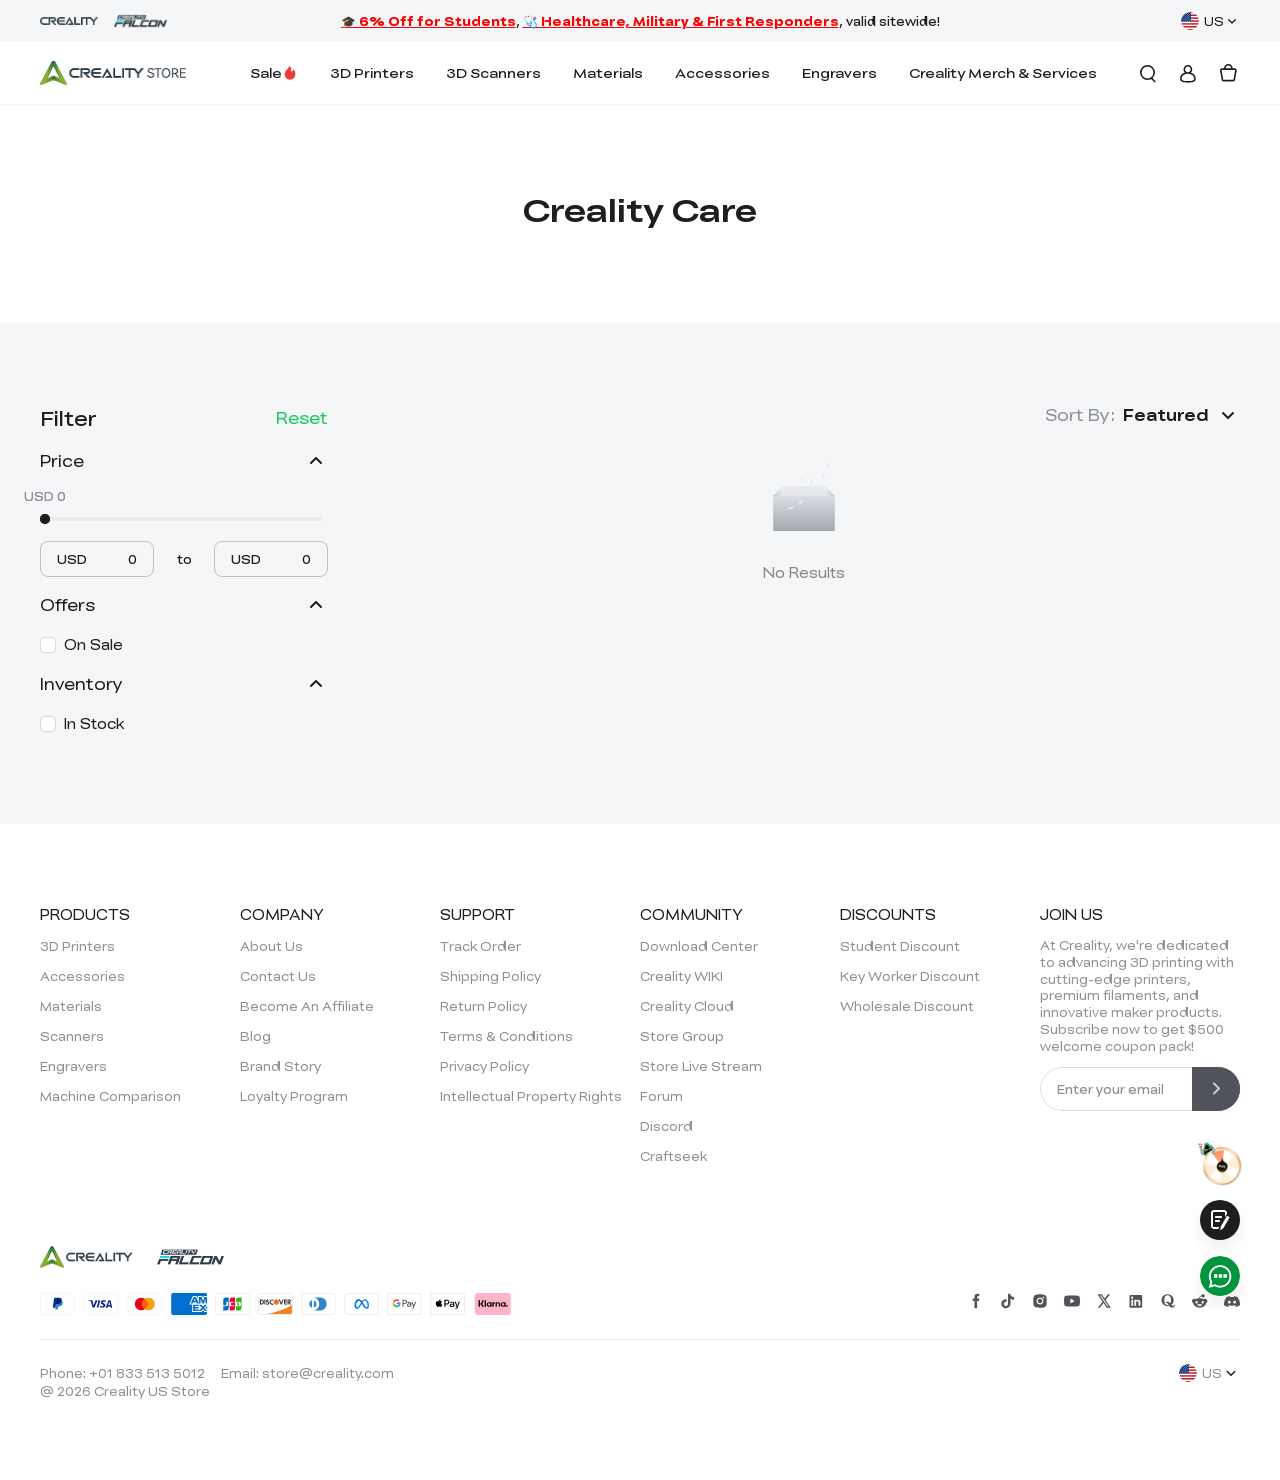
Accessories (722, 72)
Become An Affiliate (307, 1006)
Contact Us (278, 976)
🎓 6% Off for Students (428, 21)
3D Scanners (493, 72)
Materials (608, 72)
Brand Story (280, 1066)
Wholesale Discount (907, 1006)
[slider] (45, 519)
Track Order (480, 946)
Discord (666, 1126)
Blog (255, 1036)
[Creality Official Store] (113, 73)
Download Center (699, 946)
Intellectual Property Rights (531, 1096)
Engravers (839, 72)
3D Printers (372, 72)
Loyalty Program (294, 1096)
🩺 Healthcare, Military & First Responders (681, 21)
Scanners (72, 1036)
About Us (271, 946)
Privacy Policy (484, 1066)
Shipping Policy (490, 976)
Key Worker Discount (910, 976)
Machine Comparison (110, 1096)
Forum (661, 1096)
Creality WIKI (681, 976)
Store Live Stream (701, 1066)
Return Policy (483, 1006)
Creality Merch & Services (1003, 72)
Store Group (682, 1036)
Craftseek (673, 1156)
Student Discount (900, 946)
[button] (1181, 415)
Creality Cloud (687, 1006)
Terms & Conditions (506, 1036)
